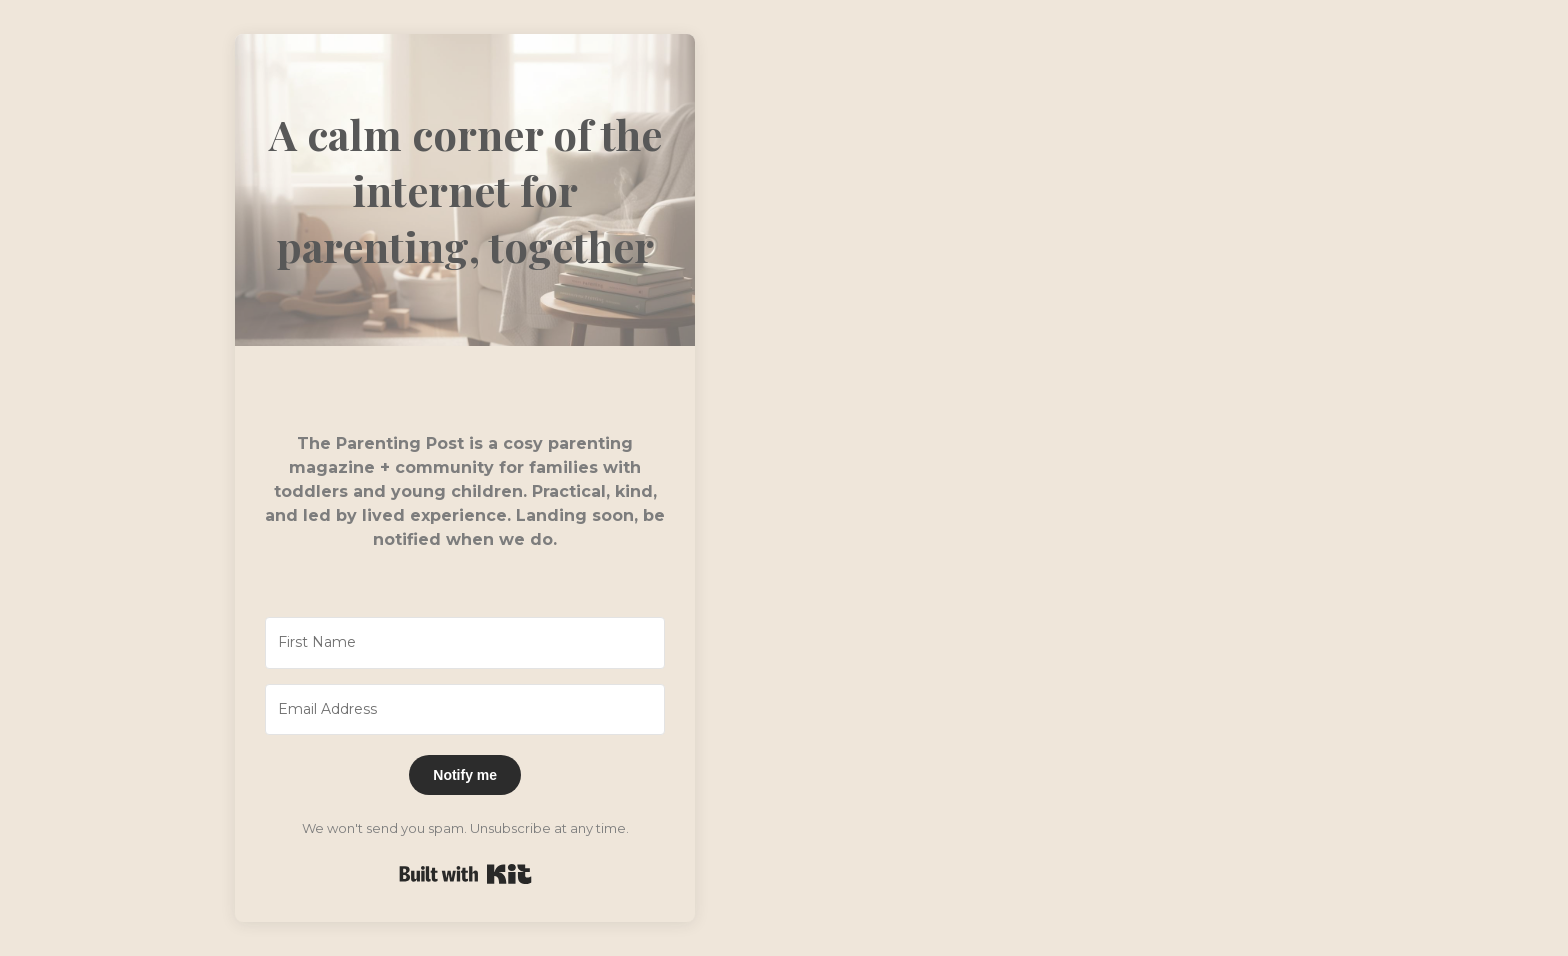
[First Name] (465, 643)
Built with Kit (465, 874)
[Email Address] (465, 710)
